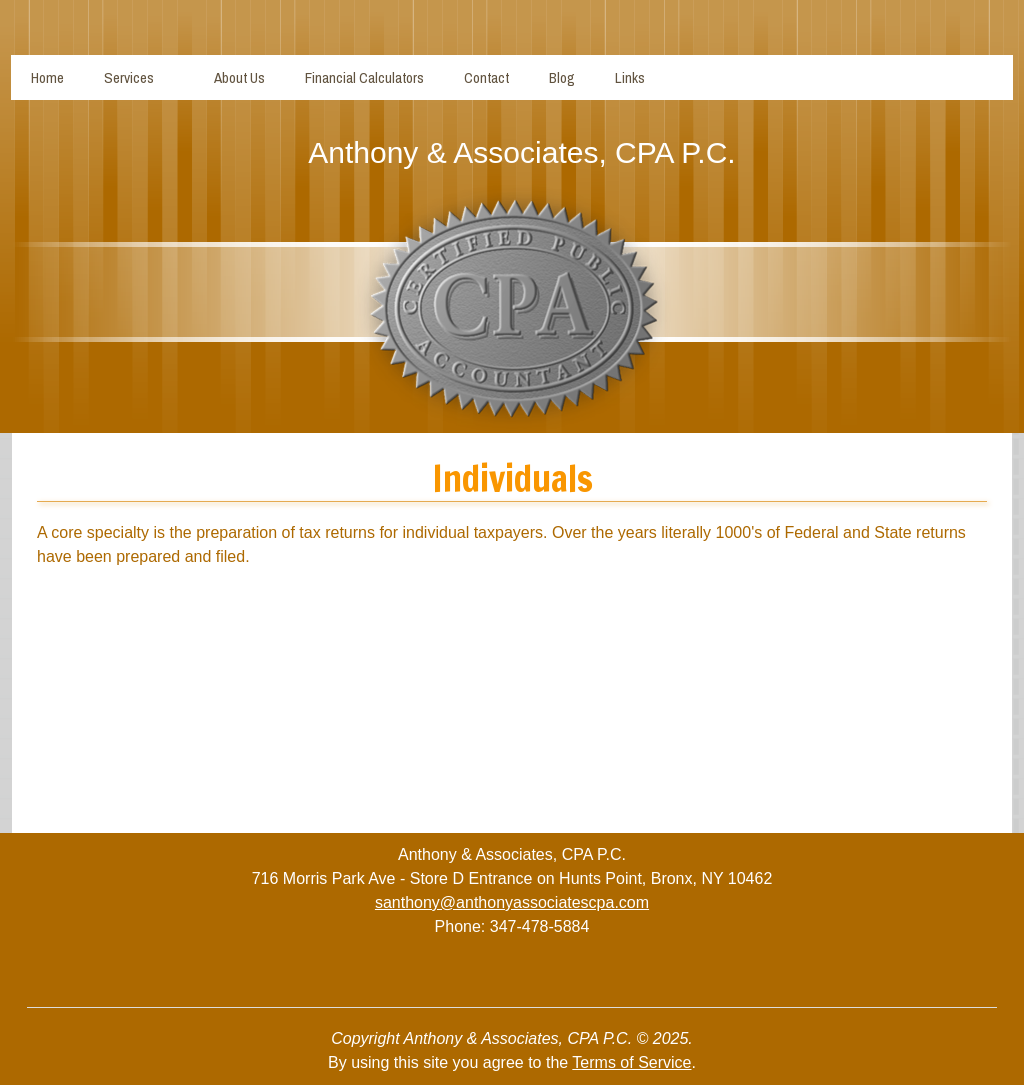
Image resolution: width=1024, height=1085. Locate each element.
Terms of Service (631, 1062)
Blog (562, 77)
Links (630, 77)
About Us (239, 77)
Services (129, 77)
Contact (486, 77)
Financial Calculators (364, 77)
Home (47, 77)
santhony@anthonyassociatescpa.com (512, 902)
